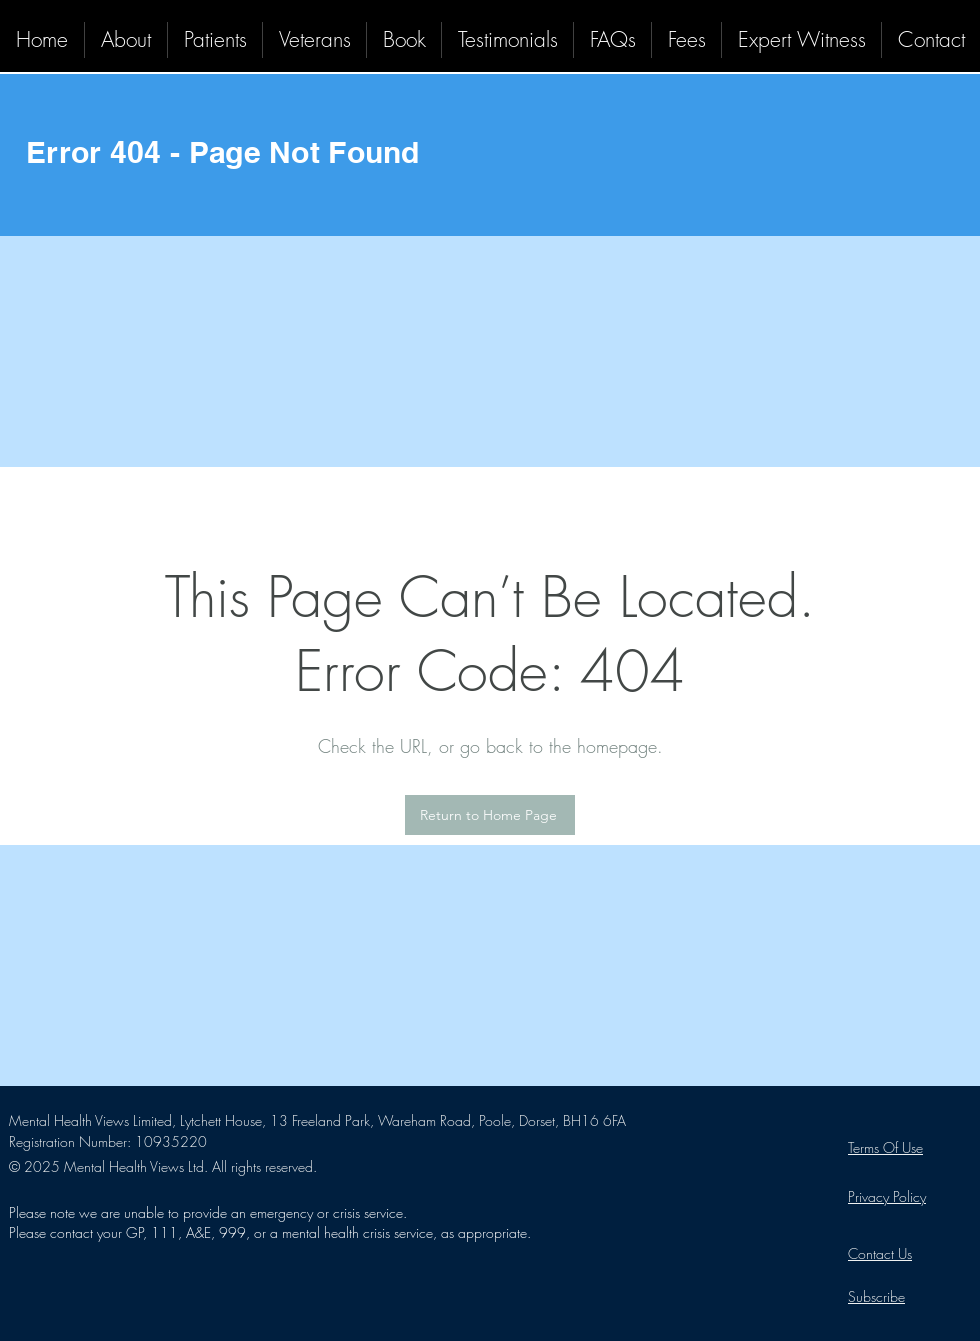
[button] (215, 40)
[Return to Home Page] (490, 815)
